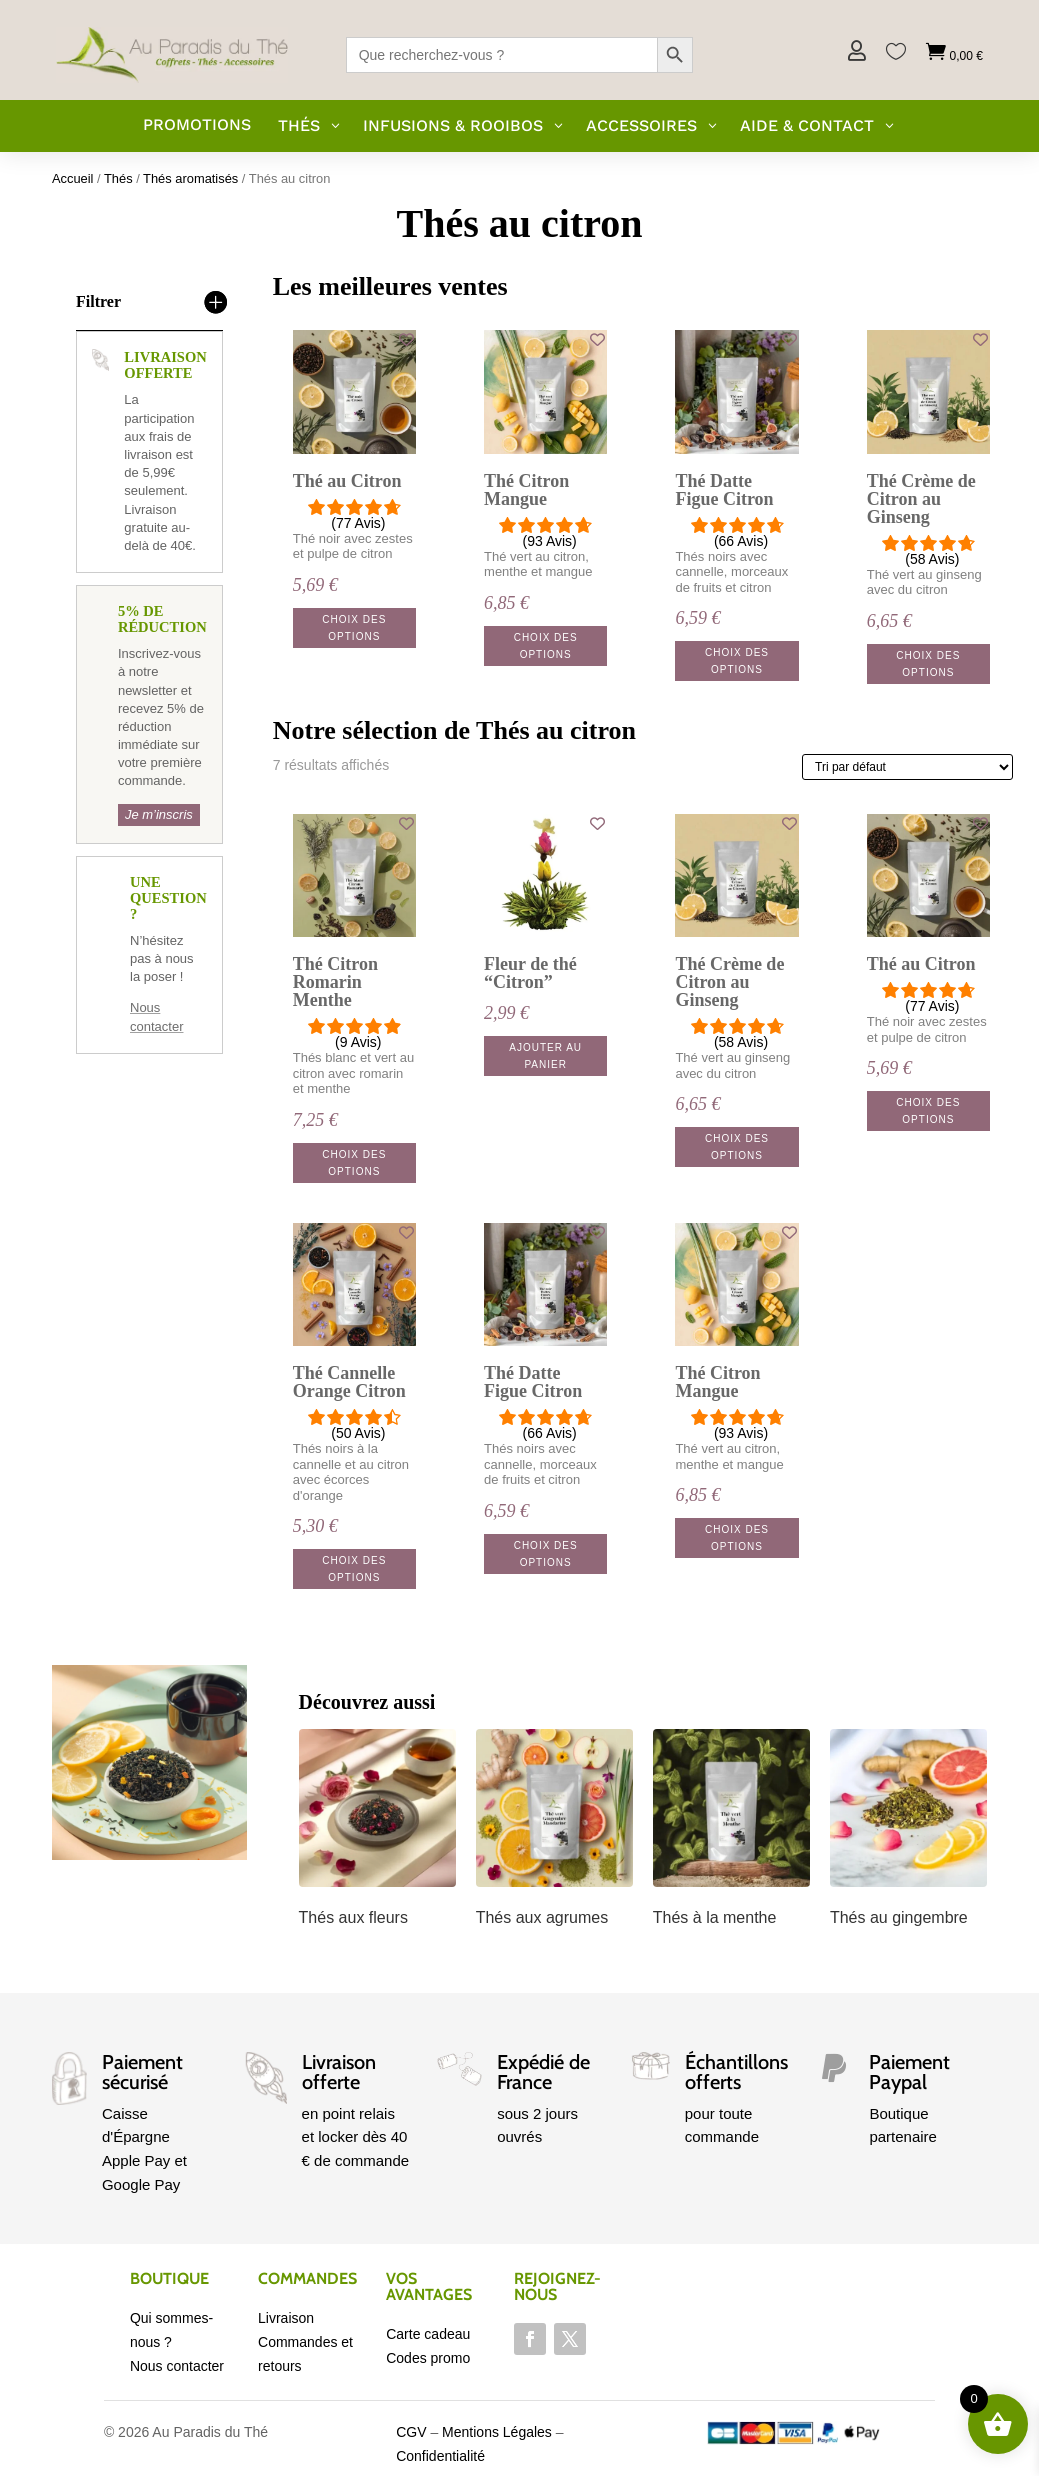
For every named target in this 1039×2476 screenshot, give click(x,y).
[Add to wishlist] (406, 339)
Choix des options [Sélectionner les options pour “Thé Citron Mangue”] (546, 646)
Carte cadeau (428, 2334)
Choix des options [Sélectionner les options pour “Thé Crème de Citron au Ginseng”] (928, 664)
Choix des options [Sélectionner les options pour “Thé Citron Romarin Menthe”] (354, 1163)
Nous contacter (177, 2366)
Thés (118, 178)
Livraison (286, 2318)
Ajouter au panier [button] (545, 1056)
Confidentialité (440, 2456)
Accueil (73, 178)
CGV (411, 2432)
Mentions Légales (497, 2432)
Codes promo (428, 2358)
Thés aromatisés (190, 178)
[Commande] (907, 767)
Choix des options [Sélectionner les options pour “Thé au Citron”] (354, 628)
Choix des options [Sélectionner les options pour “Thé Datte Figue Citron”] (737, 661)
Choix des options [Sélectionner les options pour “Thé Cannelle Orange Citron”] (354, 1569)
